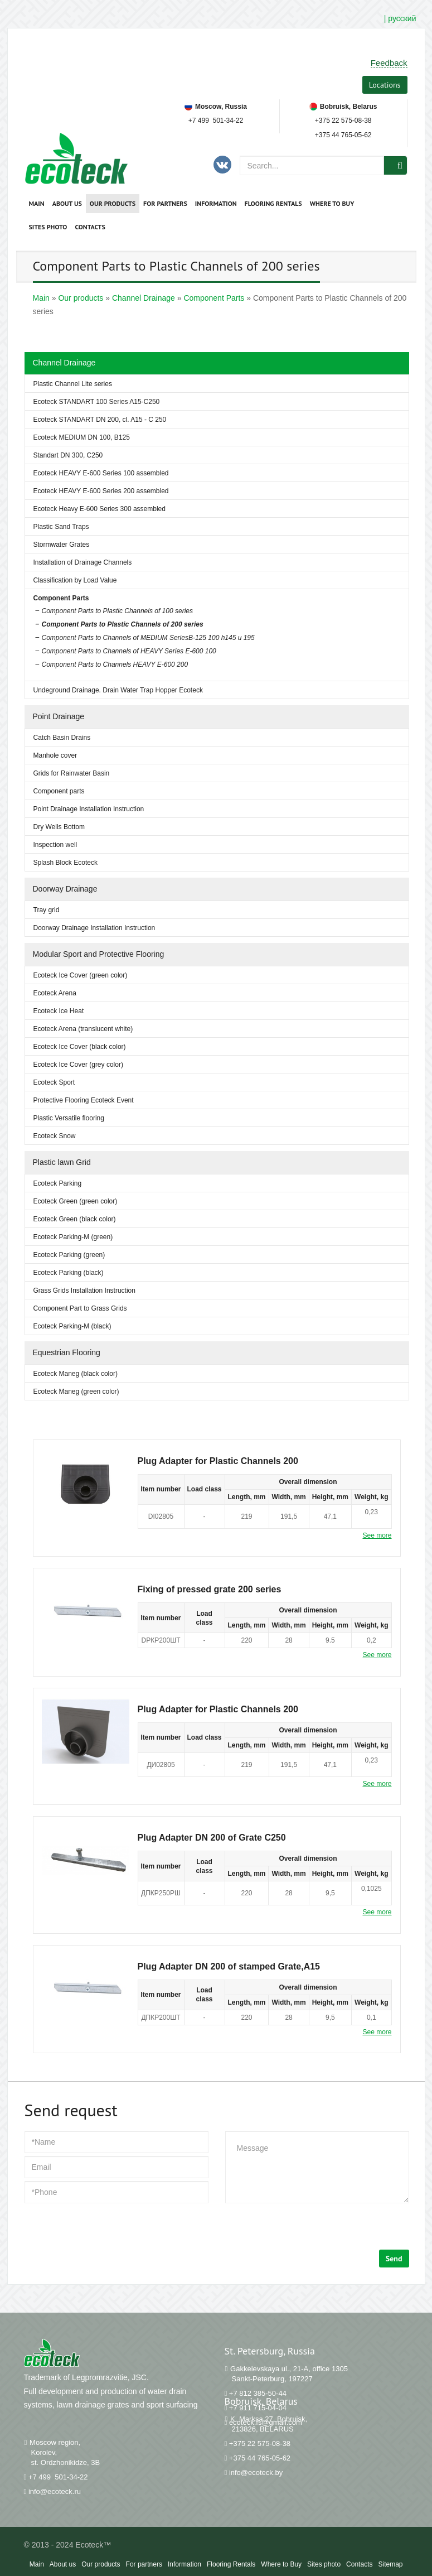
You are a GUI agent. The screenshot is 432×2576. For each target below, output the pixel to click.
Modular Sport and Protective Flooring (98, 954)
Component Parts (61, 598)
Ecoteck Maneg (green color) (76, 1391)
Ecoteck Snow (54, 1136)
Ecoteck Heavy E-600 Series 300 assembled (99, 509)
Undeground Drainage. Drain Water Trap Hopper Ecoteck (118, 690)
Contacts (90, 227)
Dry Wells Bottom (59, 827)
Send (394, 2259)
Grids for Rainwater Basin (71, 773)
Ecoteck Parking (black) (68, 1273)
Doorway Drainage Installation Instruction (94, 928)
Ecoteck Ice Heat (58, 1011)
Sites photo (48, 227)
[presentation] (109, 2228)
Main (37, 203)
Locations (385, 85)
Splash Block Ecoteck (65, 862)
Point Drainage (59, 716)
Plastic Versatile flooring (68, 1118)
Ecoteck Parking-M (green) (73, 1237)
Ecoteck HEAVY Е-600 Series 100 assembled (101, 473)
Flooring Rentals (273, 203)
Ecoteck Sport (54, 1082)
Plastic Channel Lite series (72, 384)
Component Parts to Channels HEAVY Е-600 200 (115, 664)
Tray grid (46, 910)
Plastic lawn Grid (62, 1162)
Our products (112, 203)
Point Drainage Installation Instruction (88, 809)
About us (67, 203)
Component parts (59, 791)
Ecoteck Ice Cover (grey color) (78, 1064)
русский (402, 18)
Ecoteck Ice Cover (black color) (79, 1047)
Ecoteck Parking (57, 1183)
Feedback (389, 63)
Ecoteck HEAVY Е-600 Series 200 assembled (101, 491)
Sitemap (390, 2564)
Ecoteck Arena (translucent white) (83, 1029)
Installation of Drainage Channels (82, 562)
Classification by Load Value (75, 580)
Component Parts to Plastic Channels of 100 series (117, 611)
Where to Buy (332, 203)
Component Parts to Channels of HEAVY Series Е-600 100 (129, 651)
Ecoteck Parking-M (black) (72, 1326)
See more (376, 1535)
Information (216, 203)
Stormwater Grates (61, 544)
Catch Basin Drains (62, 737)
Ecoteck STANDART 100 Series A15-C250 (96, 402)
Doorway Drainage (65, 888)
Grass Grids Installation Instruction (84, 1290)
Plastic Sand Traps (61, 527)
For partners (165, 203)
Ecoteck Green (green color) (75, 1201)
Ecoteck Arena (54, 993)
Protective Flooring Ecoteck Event (83, 1100)
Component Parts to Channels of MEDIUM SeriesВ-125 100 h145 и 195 (148, 638)
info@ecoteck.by (256, 2472)
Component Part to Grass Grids (80, 1308)
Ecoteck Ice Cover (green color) (80, 975)
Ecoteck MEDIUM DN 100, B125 (81, 437)
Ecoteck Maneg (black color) (75, 1374)
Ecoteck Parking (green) (69, 1255)
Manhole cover (55, 755)
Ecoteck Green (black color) (74, 1219)
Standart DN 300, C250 (68, 455)
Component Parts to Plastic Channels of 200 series (122, 624)
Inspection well (55, 845)
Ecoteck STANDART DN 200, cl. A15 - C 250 (100, 419)
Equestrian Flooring (66, 1352)
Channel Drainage (64, 362)
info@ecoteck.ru (54, 2491)
